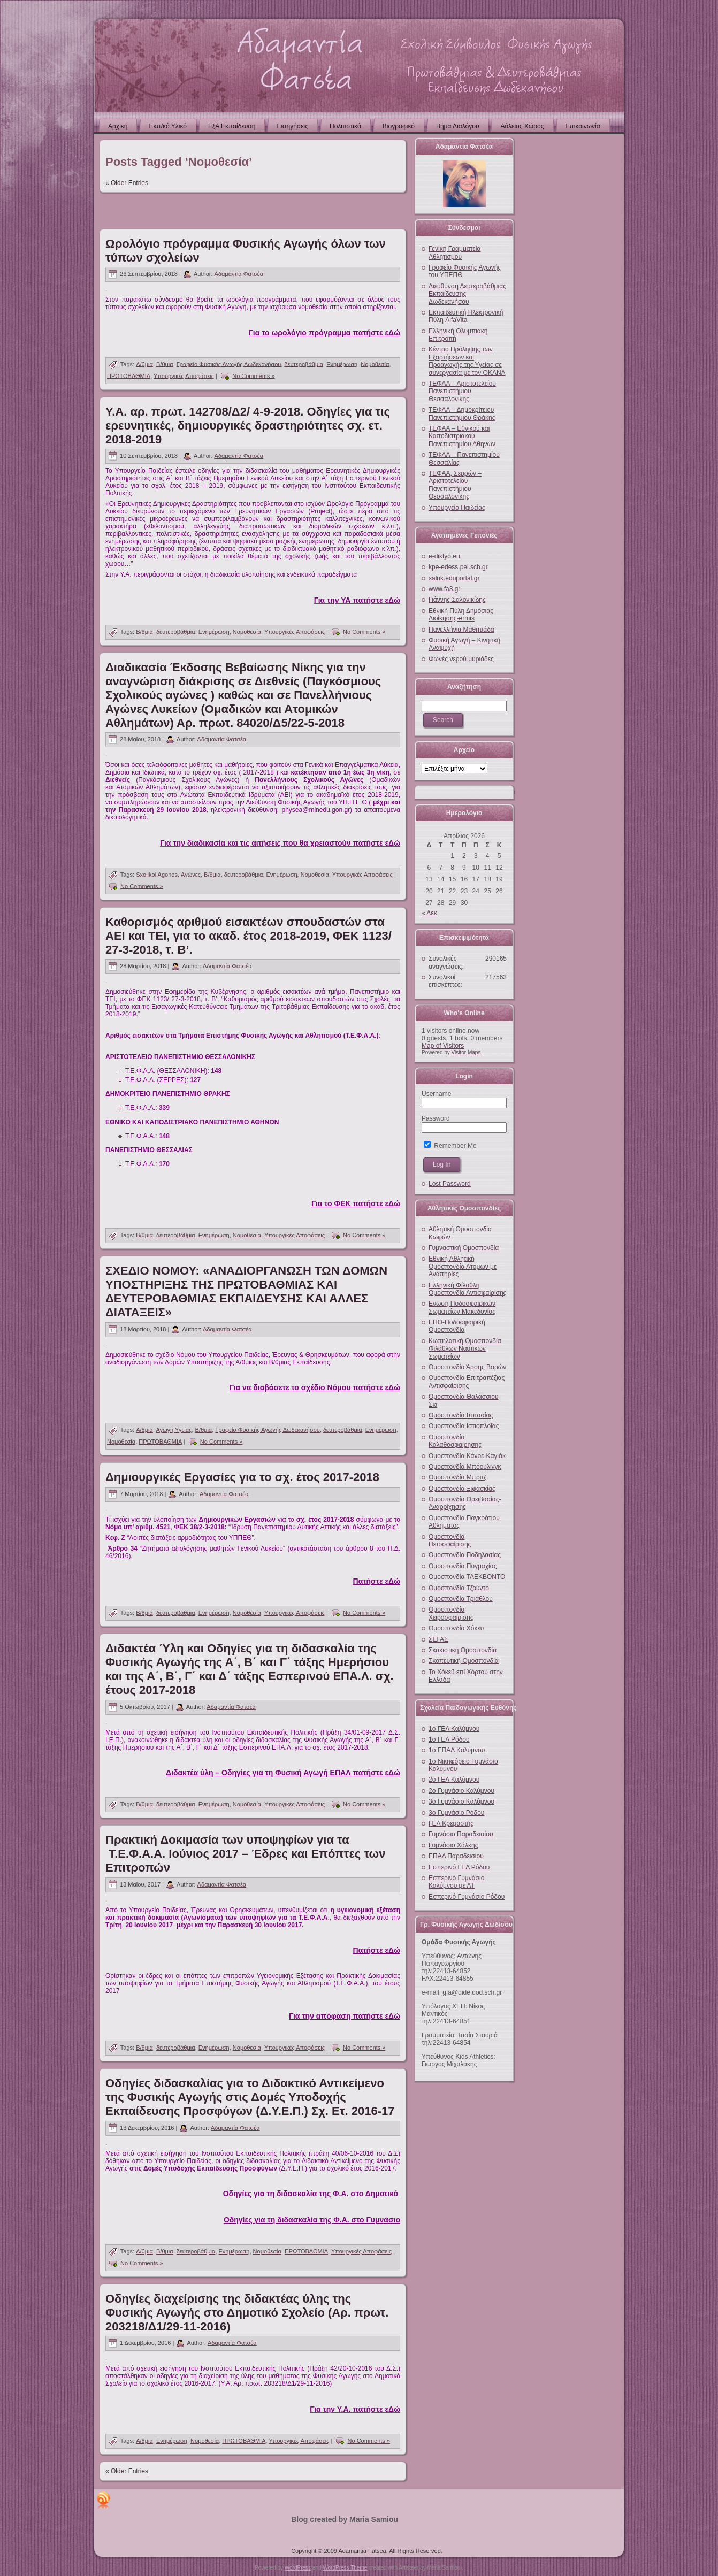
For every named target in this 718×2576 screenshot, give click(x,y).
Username (436, 1094)
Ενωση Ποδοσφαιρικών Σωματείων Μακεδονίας (462, 1307)
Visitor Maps (466, 1052)
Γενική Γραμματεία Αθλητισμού (454, 252)
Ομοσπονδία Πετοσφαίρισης (450, 1540)
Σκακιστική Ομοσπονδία (463, 1650)
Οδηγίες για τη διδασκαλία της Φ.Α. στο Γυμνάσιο (312, 2219)
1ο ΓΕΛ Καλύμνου (454, 1728)
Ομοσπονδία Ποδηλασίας (465, 1555)
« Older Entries (126, 183)
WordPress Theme (345, 2568)
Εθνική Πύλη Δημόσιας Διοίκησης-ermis (461, 614)
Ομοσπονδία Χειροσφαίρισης (451, 1613)
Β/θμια (164, 364)
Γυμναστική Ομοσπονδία (464, 1248)
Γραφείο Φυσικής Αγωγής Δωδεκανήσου (229, 364)
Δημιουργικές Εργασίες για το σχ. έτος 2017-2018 (242, 1477)
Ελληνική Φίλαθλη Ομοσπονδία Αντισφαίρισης (467, 1289)
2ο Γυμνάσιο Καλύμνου (461, 1791)
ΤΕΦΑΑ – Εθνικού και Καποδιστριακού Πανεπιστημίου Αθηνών (462, 436)
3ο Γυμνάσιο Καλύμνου (461, 1801)
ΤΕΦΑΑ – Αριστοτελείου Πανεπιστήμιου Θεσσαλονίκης (462, 391)
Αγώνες (191, 874)
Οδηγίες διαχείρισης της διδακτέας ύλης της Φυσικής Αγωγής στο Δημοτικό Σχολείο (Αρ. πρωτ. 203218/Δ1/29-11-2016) (246, 2312)
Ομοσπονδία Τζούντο (459, 1588)
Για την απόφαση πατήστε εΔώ (344, 2016)
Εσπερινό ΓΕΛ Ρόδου (459, 1867)
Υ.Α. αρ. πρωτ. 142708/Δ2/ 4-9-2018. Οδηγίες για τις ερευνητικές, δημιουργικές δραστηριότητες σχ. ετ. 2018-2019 (247, 425)
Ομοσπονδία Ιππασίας (461, 1415)
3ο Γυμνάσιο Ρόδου (456, 1812)
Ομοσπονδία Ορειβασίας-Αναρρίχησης (465, 1503)
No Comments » (253, 375)
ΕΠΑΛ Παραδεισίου (456, 1856)
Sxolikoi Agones (157, 874)
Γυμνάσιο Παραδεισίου (461, 1834)
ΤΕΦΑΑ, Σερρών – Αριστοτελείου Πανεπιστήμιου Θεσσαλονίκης (455, 485)
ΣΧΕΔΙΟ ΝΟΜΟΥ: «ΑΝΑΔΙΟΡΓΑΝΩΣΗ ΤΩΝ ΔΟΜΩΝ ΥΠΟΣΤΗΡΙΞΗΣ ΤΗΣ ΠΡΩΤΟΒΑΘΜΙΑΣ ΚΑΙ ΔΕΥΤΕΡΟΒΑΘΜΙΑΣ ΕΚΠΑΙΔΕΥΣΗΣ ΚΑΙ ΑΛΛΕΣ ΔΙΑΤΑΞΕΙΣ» (246, 1291)
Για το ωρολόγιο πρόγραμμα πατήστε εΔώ (324, 332)
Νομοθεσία (375, 364)
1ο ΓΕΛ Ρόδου (449, 1739)
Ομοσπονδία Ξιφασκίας (462, 1488)
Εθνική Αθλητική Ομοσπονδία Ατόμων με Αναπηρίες (463, 1266)
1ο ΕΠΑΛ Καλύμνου (457, 1750)
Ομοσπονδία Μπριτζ (457, 1477)
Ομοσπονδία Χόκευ (456, 1628)
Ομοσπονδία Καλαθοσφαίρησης (455, 1440)
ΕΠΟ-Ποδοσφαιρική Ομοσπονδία (457, 1325)
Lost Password (450, 1183)
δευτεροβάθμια (303, 364)
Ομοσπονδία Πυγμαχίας (463, 1566)
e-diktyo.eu (444, 556)
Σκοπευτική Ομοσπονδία (464, 1661)
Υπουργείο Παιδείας (457, 507)
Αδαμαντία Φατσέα (239, 274)
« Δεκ (429, 913)
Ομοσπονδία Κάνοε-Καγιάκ (467, 1456)
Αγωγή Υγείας (174, 1430)
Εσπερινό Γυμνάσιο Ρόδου (467, 1896)
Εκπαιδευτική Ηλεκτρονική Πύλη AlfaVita (466, 316)
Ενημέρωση (341, 364)
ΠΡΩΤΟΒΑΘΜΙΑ (128, 375)
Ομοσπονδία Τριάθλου (461, 1599)
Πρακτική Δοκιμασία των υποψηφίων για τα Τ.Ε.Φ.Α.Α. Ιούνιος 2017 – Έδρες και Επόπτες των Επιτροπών (245, 1853)
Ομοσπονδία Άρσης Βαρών (467, 1367)
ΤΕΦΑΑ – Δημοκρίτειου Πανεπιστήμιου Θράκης (462, 413)
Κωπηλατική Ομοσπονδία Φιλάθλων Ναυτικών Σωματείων (465, 1348)
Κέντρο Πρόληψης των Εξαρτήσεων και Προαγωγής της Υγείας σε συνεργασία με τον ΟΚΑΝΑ (467, 361)
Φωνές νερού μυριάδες (461, 659)
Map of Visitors (443, 1045)
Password (436, 1118)
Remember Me (450, 1145)
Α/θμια (144, 364)
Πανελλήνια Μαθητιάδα (461, 629)
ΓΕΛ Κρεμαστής (451, 1823)
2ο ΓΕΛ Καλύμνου (454, 1779)
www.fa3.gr (444, 589)
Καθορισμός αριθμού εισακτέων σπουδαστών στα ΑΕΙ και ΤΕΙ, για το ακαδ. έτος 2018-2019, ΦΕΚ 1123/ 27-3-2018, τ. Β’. (248, 935)
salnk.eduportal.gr (454, 578)
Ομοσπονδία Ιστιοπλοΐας (464, 1426)
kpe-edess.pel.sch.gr (458, 567)
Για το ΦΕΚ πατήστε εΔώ (355, 1203)
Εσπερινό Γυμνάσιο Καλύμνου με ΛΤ (456, 1881)
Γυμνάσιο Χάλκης (453, 1845)
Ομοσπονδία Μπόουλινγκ (465, 1466)
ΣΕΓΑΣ (438, 1639)
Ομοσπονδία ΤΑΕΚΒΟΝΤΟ (467, 1577)
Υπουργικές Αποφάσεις (184, 375)
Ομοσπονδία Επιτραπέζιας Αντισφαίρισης (467, 1381)
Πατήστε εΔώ (376, 1581)
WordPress (298, 2568)
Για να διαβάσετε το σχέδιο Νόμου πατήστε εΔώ (315, 1387)
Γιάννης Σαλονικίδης (457, 599)
